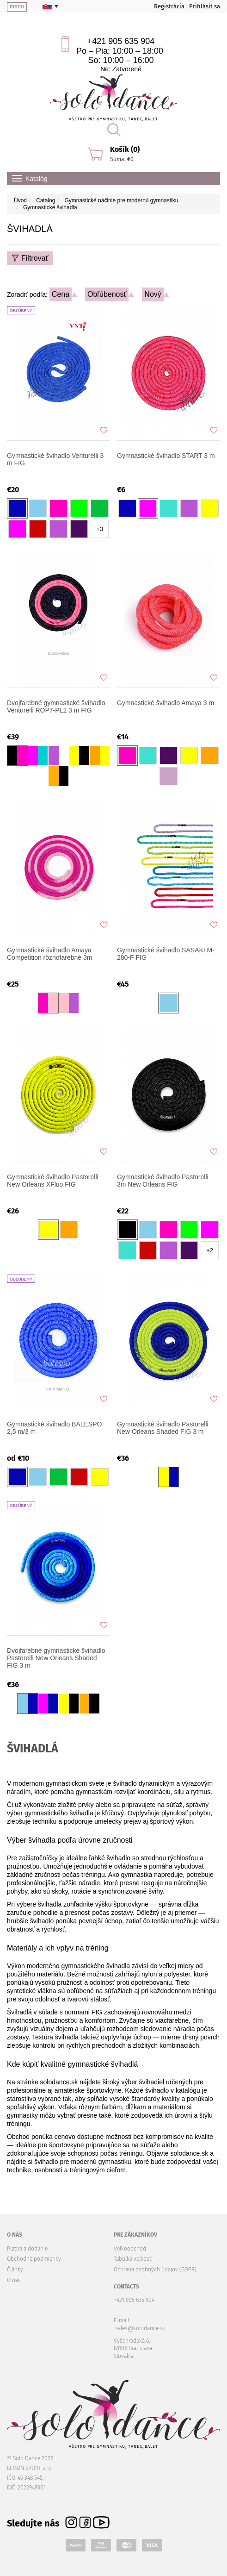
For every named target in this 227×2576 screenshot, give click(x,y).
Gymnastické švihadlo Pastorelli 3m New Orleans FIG (163, 1180)
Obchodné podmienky (34, 2259)
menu (17, 6)
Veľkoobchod (130, 2248)
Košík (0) (125, 149)
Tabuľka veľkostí (133, 2259)
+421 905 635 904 (121, 41)
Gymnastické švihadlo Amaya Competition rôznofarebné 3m (49, 953)
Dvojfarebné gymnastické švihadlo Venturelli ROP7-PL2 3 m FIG (56, 706)
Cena (60, 294)
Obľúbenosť (107, 294)
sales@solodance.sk (140, 2328)
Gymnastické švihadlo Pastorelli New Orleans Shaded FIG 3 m (163, 1427)
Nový (152, 294)
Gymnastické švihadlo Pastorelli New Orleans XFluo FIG (52, 1180)
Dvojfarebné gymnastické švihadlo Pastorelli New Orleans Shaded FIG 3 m (56, 1658)
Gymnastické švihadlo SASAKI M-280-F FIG (166, 953)
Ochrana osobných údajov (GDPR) (155, 2269)
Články (15, 2269)
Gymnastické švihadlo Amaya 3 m (165, 703)
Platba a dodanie (27, 2248)
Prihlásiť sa (204, 6)
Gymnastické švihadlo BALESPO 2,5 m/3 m (54, 1427)
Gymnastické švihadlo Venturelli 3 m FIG (55, 459)
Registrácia (169, 6)
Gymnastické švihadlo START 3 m (166, 455)
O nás (14, 2280)
